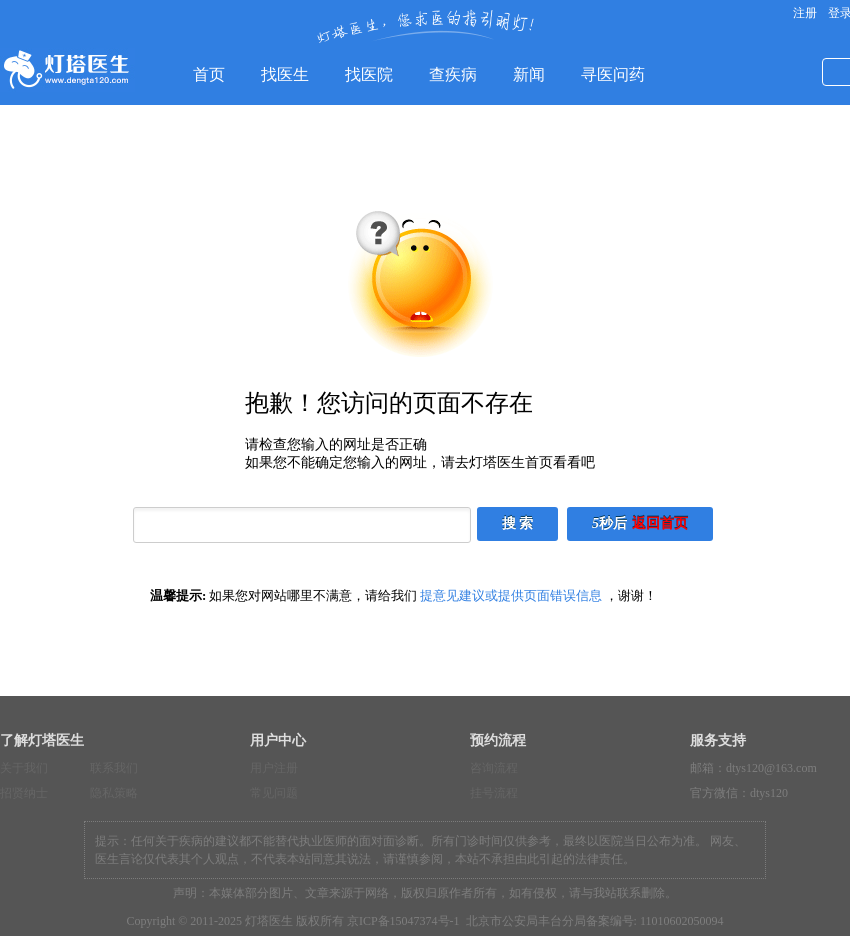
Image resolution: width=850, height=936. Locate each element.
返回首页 (660, 523)
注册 (803, 13)
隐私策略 (114, 793)
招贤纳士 (24, 793)
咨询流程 (494, 768)
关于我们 (24, 768)
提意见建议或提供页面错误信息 (511, 595)
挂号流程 (494, 793)
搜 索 (518, 523)
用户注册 (274, 768)
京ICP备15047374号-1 (403, 921)
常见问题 (274, 793)
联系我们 (114, 768)
